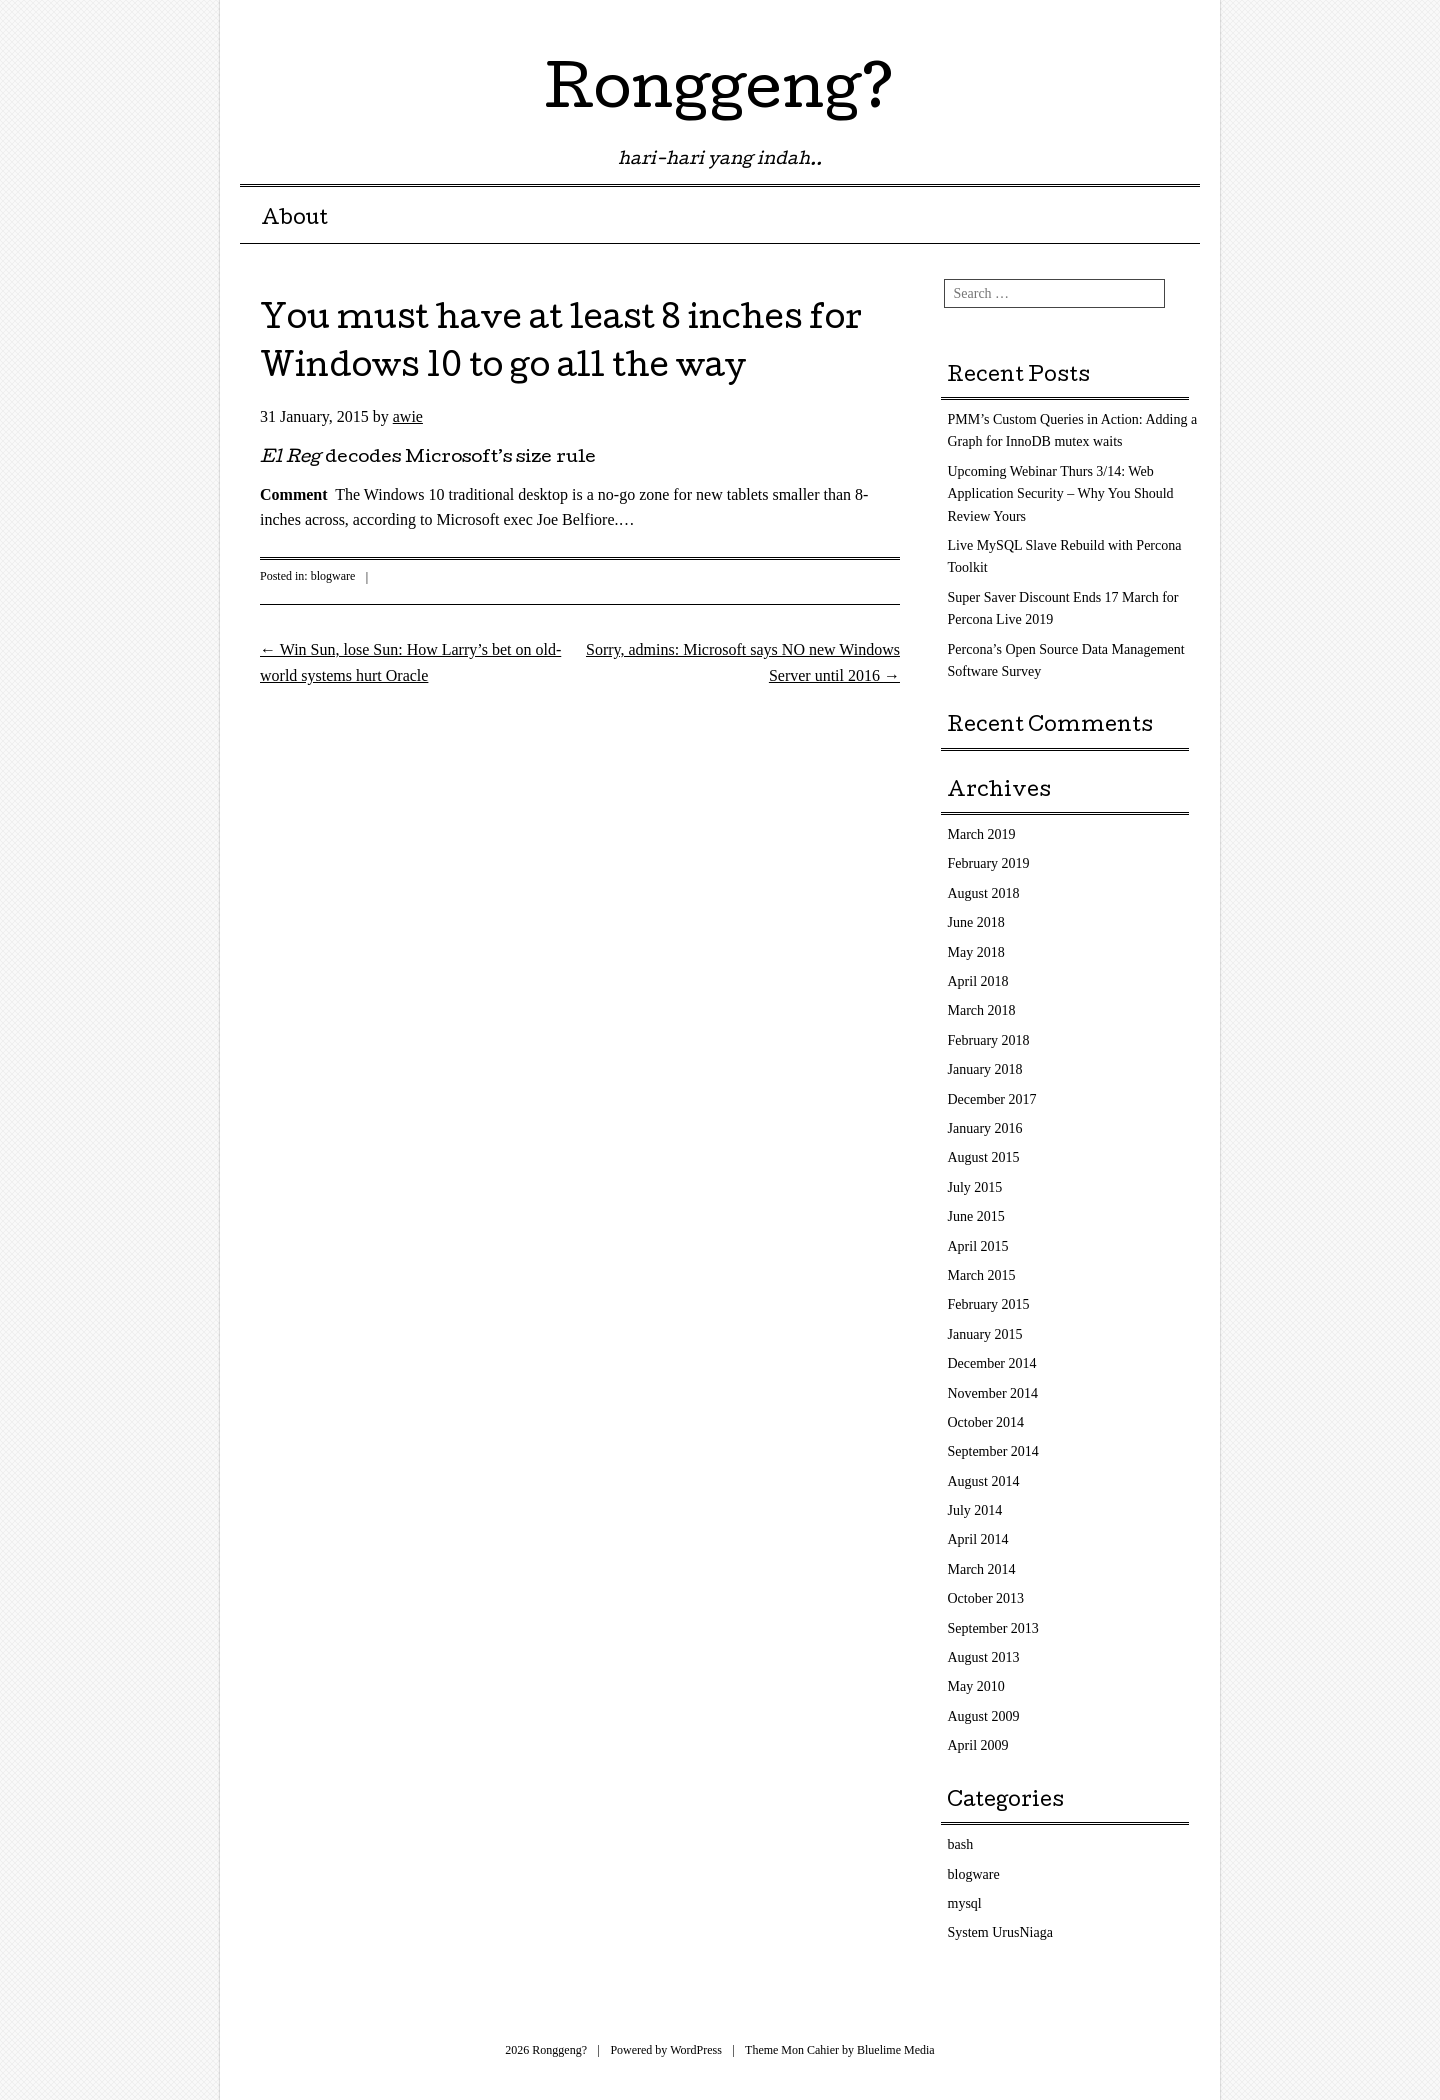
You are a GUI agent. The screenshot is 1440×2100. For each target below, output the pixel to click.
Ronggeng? (720, 94)
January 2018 (985, 1069)
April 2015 (978, 1246)
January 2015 (985, 1334)
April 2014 (978, 1539)
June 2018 (976, 922)
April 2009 (978, 1745)
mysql (965, 1903)
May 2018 (976, 952)
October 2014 (986, 1422)
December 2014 (992, 1363)
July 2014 (975, 1510)
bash (961, 1844)
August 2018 (984, 893)
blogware (333, 576)
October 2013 (986, 1598)
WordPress (696, 2050)
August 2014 (984, 1481)
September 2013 (993, 1628)
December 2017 (992, 1099)
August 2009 (984, 1716)
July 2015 (975, 1187)
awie (408, 416)
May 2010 (976, 1686)
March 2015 (982, 1275)
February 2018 (989, 1040)
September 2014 (993, 1451)
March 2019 (982, 834)
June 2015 (976, 1216)
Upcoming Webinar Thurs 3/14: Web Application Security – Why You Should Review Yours (1061, 494)
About (294, 220)
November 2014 (993, 1393)
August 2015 (984, 1157)
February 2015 (989, 1304)
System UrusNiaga (1000, 1932)
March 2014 (982, 1569)
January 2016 (985, 1128)
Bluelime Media (896, 2050)
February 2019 (989, 863)
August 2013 (984, 1657)
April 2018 (978, 981)
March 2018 (982, 1010)
